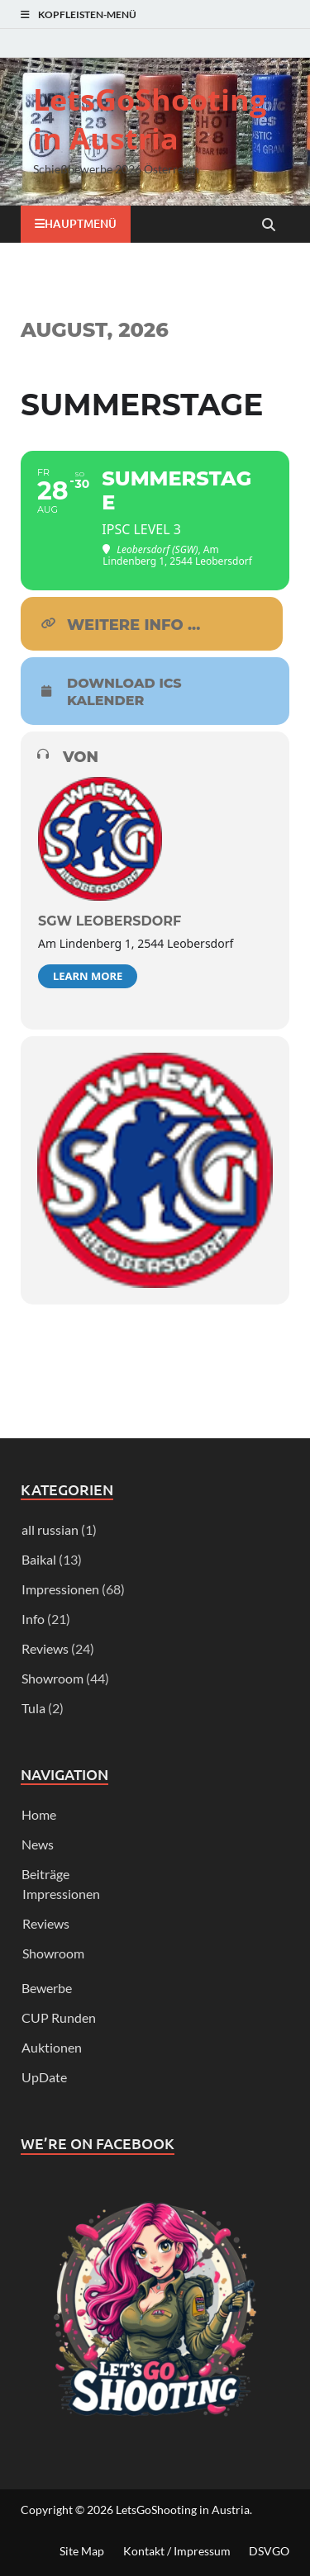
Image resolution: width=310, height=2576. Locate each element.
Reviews (45, 1648)
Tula (33, 1708)
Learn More (87, 975)
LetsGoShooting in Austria (149, 119)
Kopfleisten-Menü (87, 14)
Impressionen (60, 1589)
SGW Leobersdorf (109, 921)
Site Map (82, 2551)
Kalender (105, 701)
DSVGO (269, 2551)
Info (33, 1619)
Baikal (38, 1559)
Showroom (52, 1678)
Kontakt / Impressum (177, 2551)
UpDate (44, 2077)
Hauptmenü (81, 223)
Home (38, 1814)
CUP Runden (58, 2017)
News (37, 1844)
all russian (50, 1529)
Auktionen (51, 2047)
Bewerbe (46, 1988)
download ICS (124, 683)
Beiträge (45, 1874)
